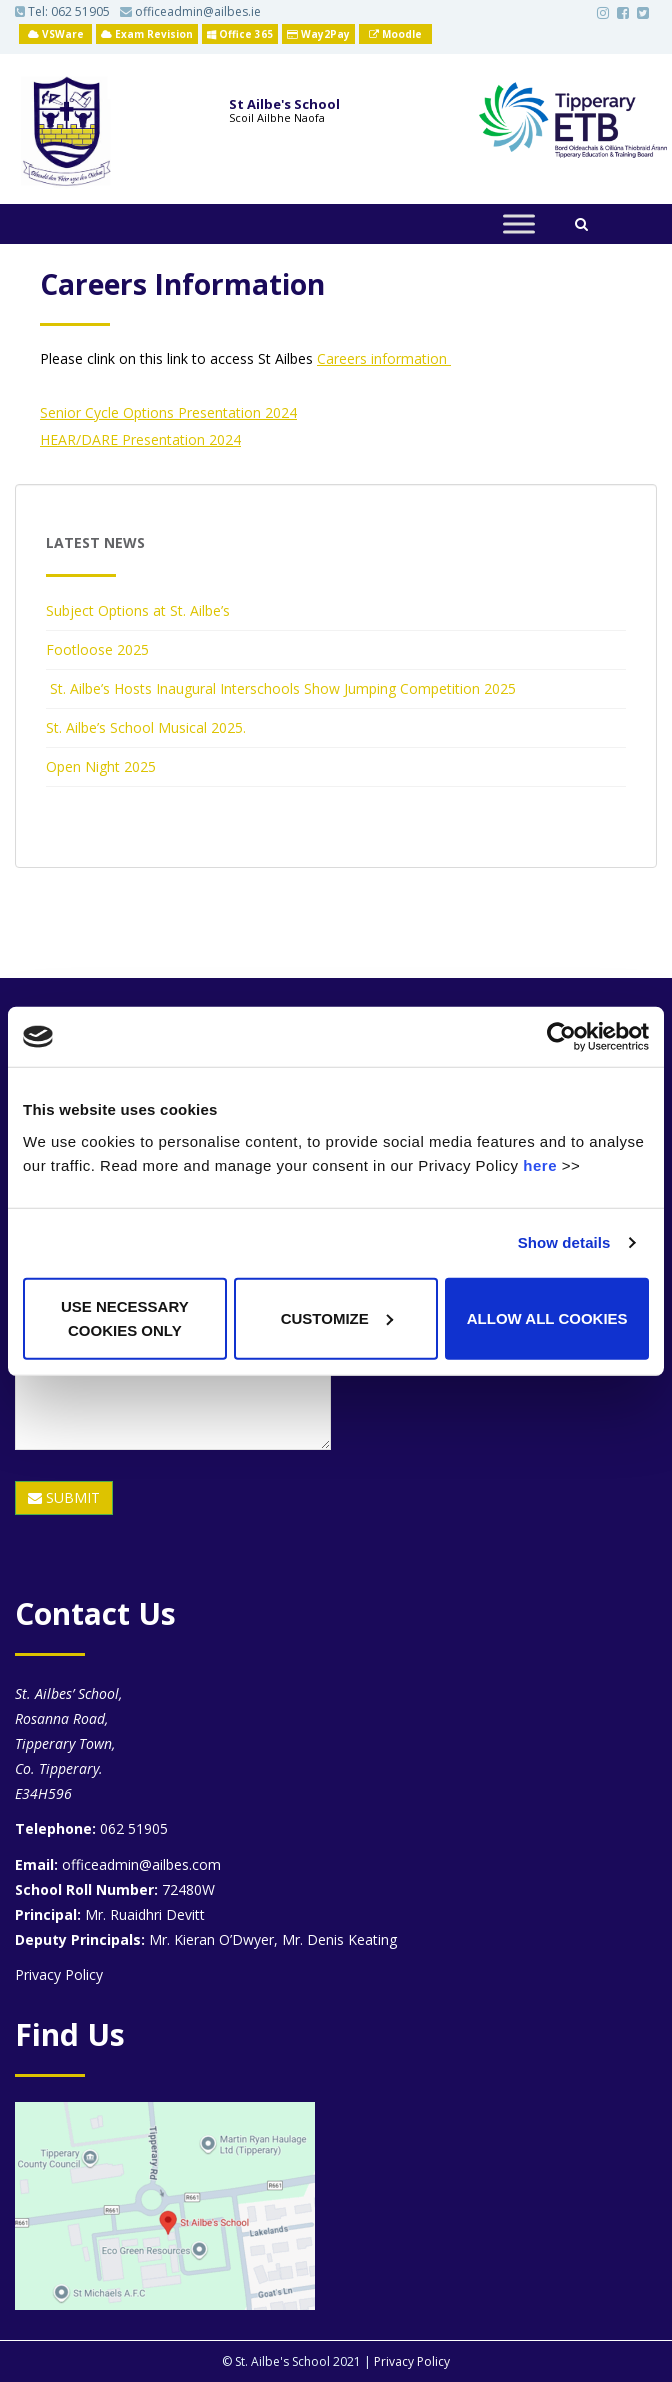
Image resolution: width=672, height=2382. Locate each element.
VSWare (56, 34)
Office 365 (240, 34)
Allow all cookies (547, 1317)
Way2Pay (318, 34)
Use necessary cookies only (125, 1317)
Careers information (384, 358)
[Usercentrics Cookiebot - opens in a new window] (561, 1037)
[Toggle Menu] (519, 224)
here (540, 1164)
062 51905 (80, 11)
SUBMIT (64, 1497)
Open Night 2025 (101, 766)
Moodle (395, 34)
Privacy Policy (59, 1974)
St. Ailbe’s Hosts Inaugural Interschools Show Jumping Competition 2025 (281, 688)
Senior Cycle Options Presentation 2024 (168, 412)
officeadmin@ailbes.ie (190, 12)
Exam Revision (147, 34)
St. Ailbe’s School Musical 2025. (146, 727)
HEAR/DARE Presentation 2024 (140, 439)
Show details (564, 1242)
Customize (337, 1317)
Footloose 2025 (97, 649)
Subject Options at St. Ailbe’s (138, 610)
